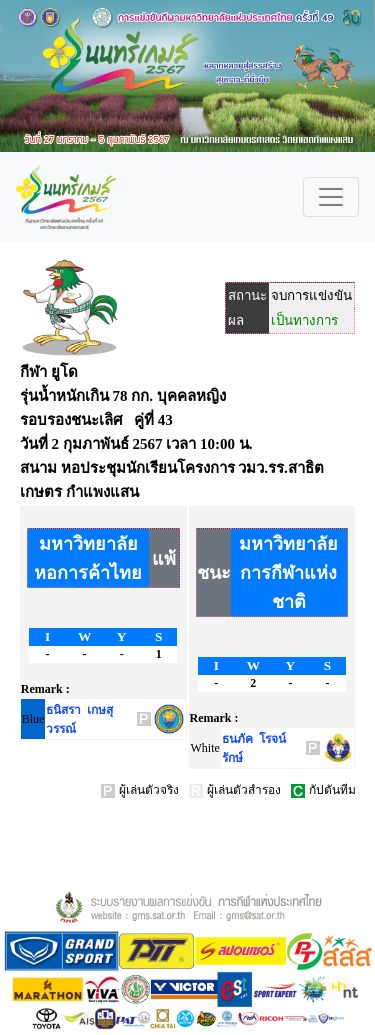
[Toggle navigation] (331, 197)
